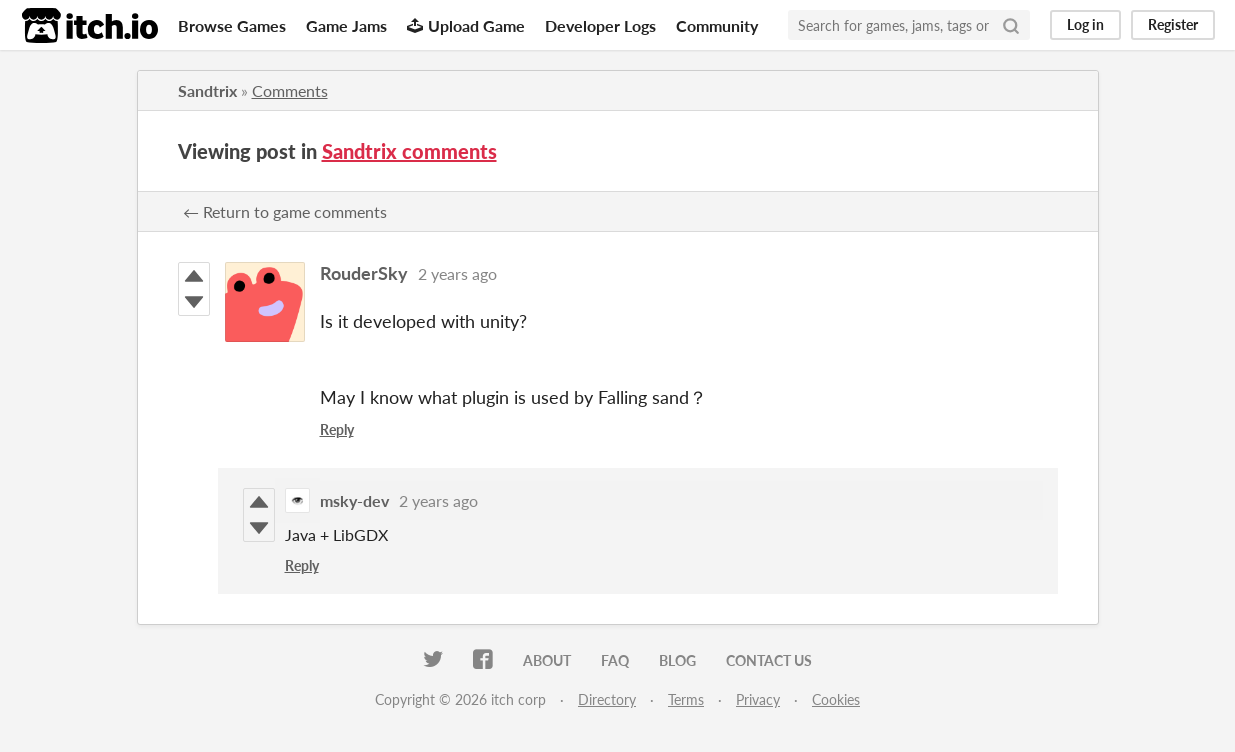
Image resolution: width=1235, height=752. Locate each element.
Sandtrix (207, 90)
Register (1173, 24)
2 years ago (457, 273)
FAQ (615, 660)
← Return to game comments (285, 211)
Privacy (758, 699)
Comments (290, 90)
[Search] (1011, 25)
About (547, 660)
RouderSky (364, 273)
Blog (677, 660)
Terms (686, 699)
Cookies (836, 699)
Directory (607, 699)
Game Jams (346, 25)
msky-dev (354, 500)
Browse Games (232, 25)
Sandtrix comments (409, 151)
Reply (337, 429)
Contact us (769, 660)
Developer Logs (600, 25)
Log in (1085, 24)
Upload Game (466, 25)
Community (717, 25)
